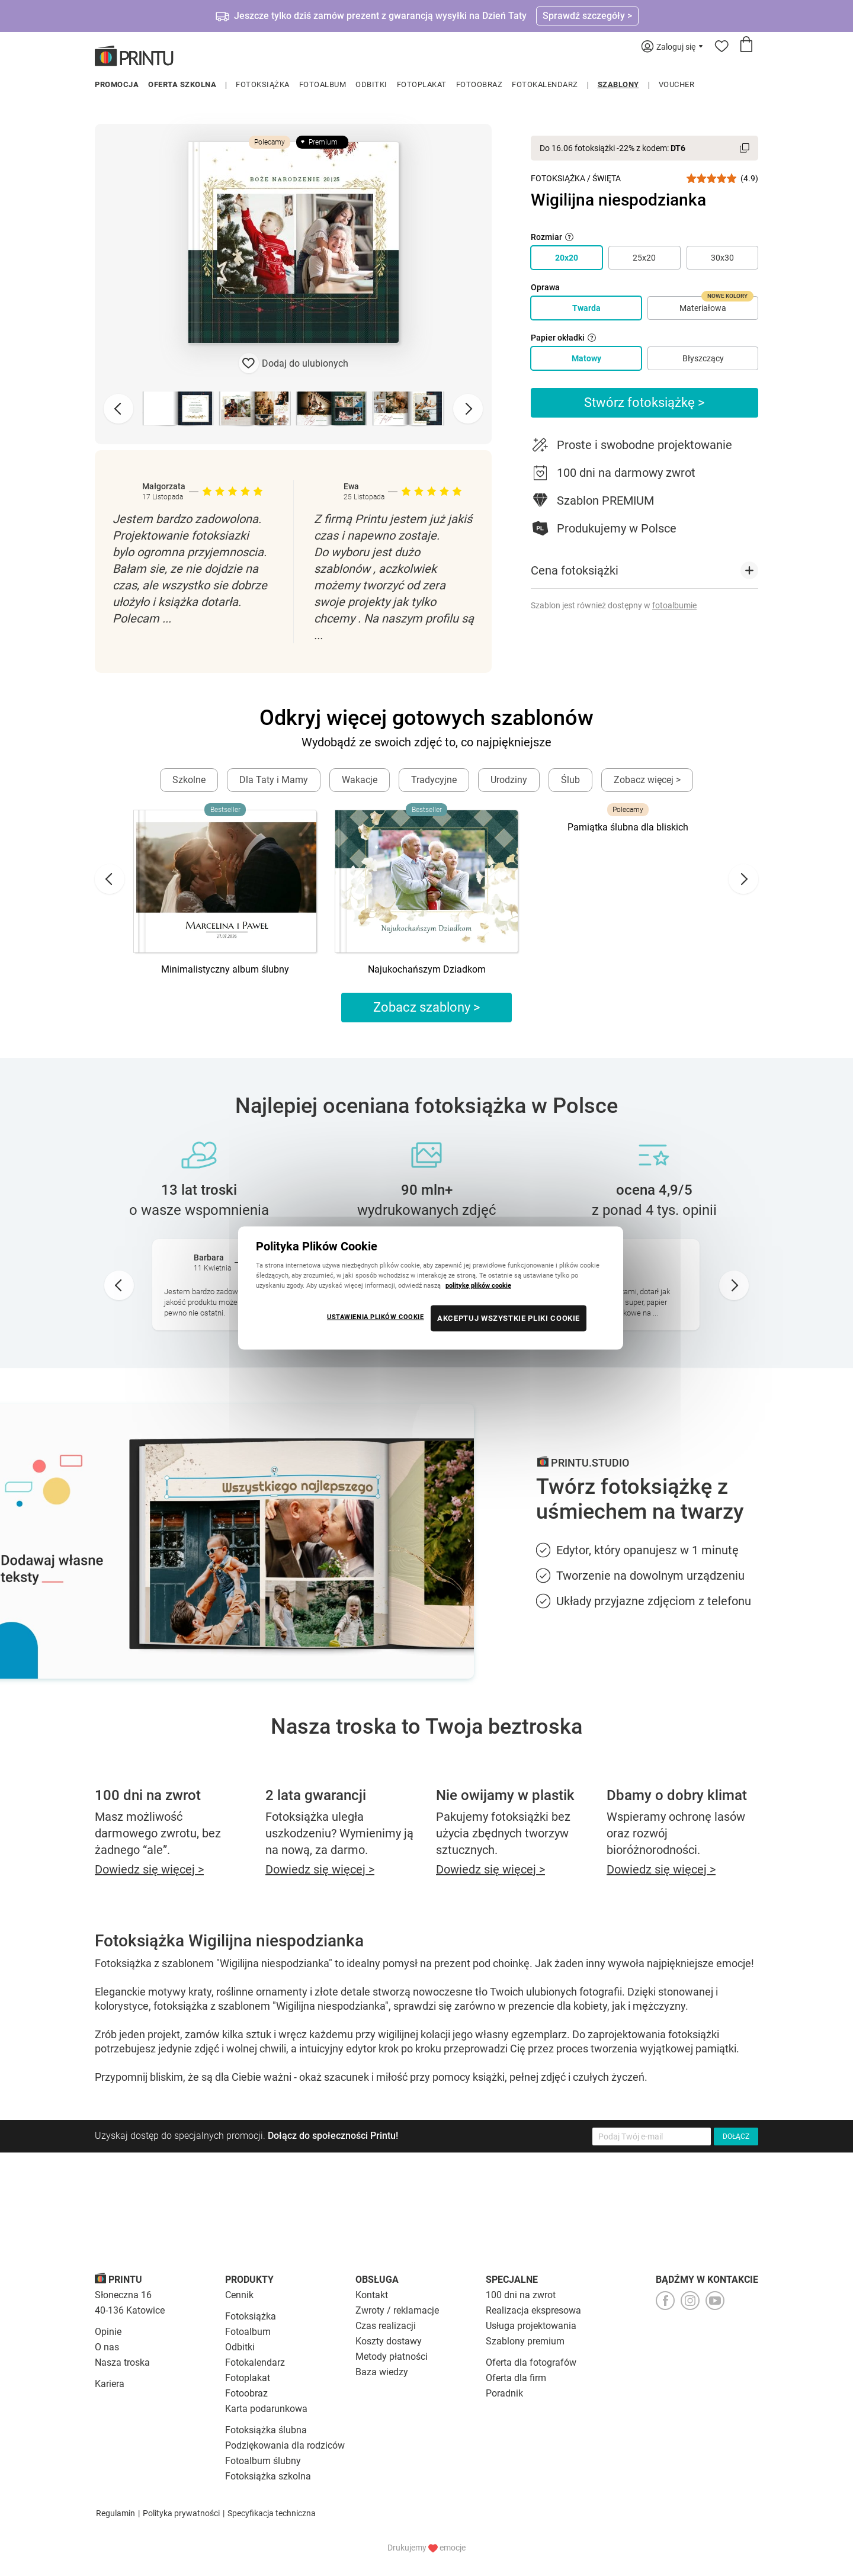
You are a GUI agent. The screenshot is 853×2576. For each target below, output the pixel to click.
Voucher (677, 84)
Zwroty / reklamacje (397, 2310)
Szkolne (189, 779)
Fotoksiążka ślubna (266, 2430)
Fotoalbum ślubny (263, 2460)
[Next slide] (468, 409)
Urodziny (508, 779)
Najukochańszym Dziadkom (427, 969)
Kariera (109, 2383)
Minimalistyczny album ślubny (225, 969)
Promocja (117, 84)
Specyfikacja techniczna (271, 2513)
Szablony (618, 84)
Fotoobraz (479, 84)
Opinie (108, 2331)
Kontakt (371, 2295)
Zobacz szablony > (426, 1007)
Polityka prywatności (181, 2513)
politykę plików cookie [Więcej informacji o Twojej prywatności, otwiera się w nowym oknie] (478, 1285)
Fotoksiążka (263, 84)
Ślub (570, 779)
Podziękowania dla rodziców (285, 2445)
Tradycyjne (434, 779)
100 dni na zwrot (521, 2295)
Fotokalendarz (545, 84)
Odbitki (371, 84)
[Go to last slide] (109, 879)
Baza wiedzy (381, 2372)
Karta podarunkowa (266, 2408)
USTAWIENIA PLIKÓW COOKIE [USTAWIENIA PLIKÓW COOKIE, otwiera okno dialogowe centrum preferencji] (375, 1317)
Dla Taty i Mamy (273, 779)
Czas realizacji (385, 2325)
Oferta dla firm (516, 2377)
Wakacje (359, 779)
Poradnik (504, 2393)
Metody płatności (391, 2356)
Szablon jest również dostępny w (614, 605)
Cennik (239, 2295)
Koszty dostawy (388, 2341)
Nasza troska (122, 2362)
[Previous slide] (118, 409)
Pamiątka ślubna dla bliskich (627, 827)
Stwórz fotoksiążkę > (644, 402)
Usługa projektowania (531, 2325)
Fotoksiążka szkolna (268, 2476)
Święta (606, 178)
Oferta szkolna (182, 84)
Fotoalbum (323, 84)
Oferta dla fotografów (531, 2362)
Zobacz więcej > (647, 779)
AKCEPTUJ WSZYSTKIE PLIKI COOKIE (508, 1318)
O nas (107, 2347)
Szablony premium (525, 2341)
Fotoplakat (422, 84)
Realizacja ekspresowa (533, 2310)
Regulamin (115, 2513)
